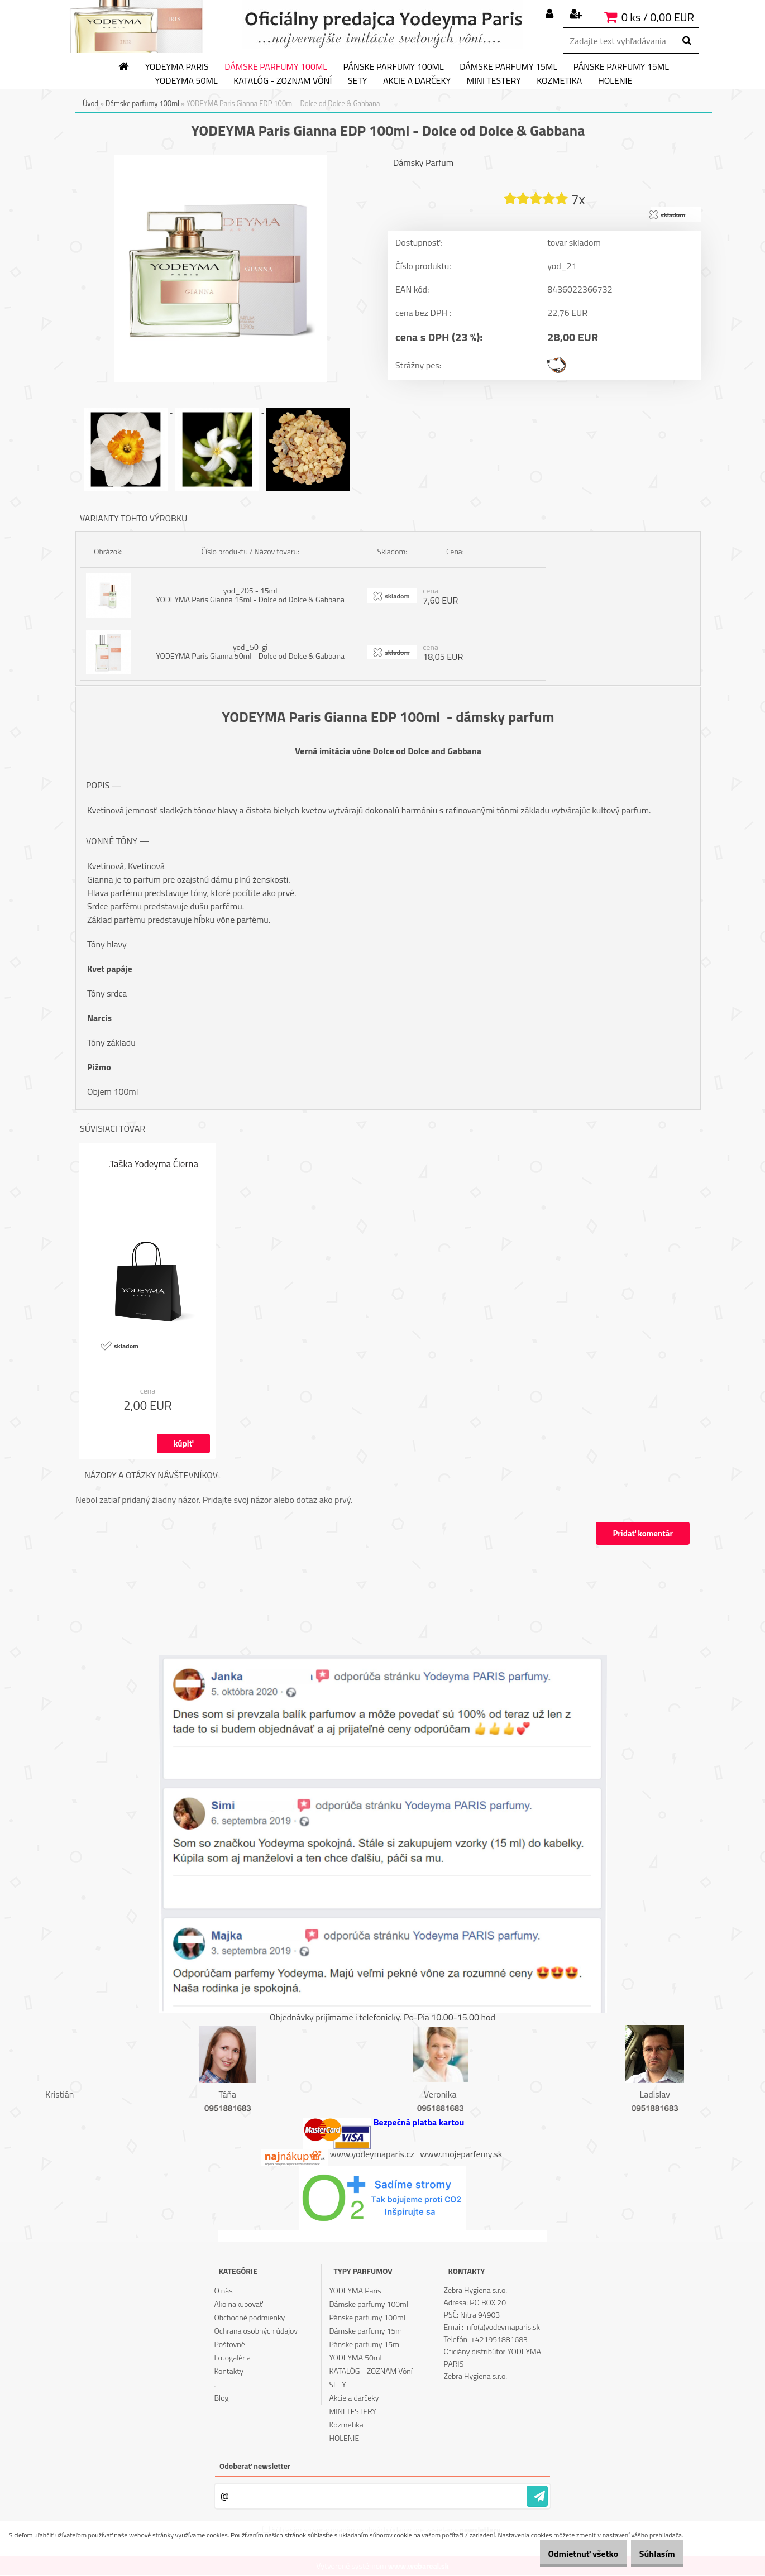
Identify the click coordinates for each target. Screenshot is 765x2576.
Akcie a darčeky (417, 81)
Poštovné (229, 2344)
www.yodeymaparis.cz (372, 2154)
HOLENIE (615, 81)
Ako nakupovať (238, 2304)
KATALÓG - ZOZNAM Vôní (282, 81)
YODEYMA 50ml (186, 81)
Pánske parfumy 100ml (393, 67)
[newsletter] (537, 2497)
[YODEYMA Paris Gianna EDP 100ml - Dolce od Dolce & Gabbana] (220, 159)
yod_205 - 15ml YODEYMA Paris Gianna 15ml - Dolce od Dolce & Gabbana (250, 595)
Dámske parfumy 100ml (275, 67)
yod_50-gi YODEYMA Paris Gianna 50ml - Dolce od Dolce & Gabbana (250, 651)
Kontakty (228, 2371)
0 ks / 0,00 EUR (657, 17)
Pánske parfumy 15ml (621, 67)
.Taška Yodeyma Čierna (153, 1165)
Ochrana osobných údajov (256, 2331)
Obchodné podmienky (249, 2318)
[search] (686, 40)
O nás (223, 2291)
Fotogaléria (232, 2358)
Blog (221, 2398)
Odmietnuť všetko (566, 2553)
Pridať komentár (641, 1534)
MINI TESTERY (494, 81)
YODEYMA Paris (177, 67)
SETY (357, 81)
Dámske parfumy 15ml (508, 67)
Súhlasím (652, 2553)
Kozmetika (559, 81)
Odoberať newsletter (254, 2466)
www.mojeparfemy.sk (461, 2154)
